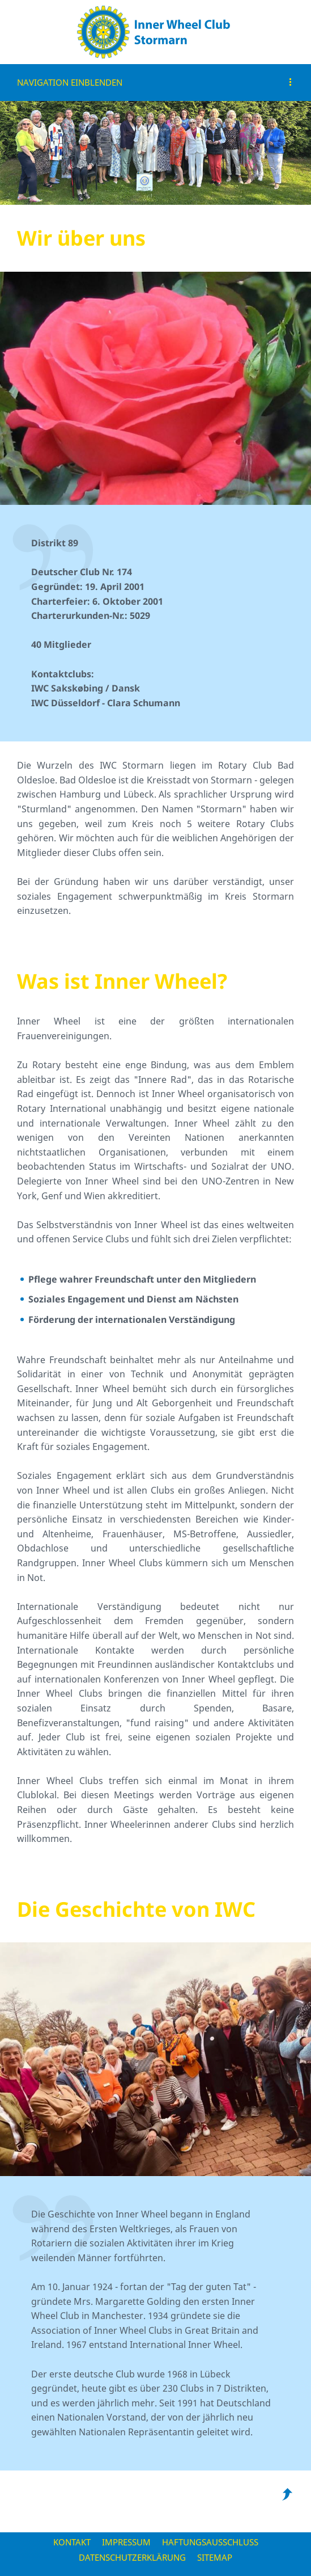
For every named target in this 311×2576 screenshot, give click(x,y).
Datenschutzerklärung (132, 2557)
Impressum (126, 2542)
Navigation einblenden (69, 82)
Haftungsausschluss (210, 2542)
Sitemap (214, 2557)
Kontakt (72, 2542)
